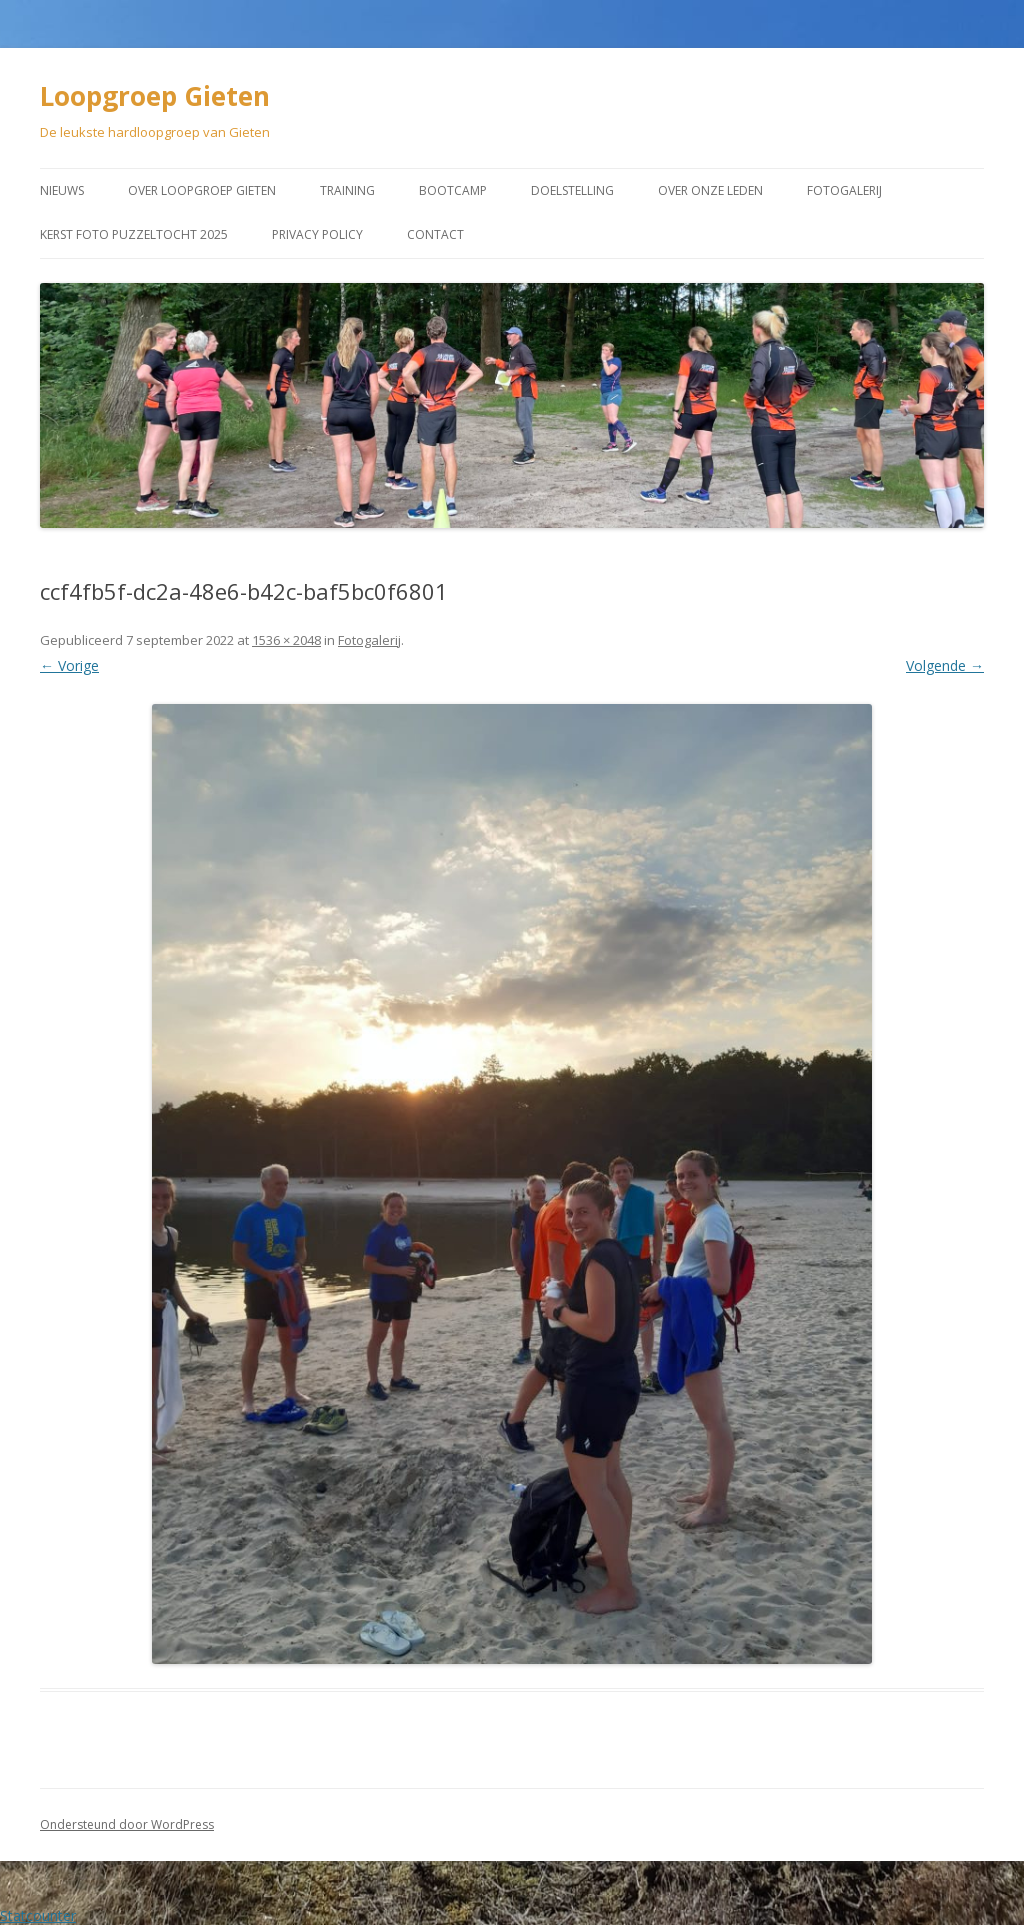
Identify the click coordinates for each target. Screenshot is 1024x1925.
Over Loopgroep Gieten (202, 190)
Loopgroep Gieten (155, 96)
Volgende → (945, 665)
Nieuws (62, 190)
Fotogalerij (844, 190)
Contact (435, 234)
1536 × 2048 (286, 640)
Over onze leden (710, 190)
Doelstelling (572, 190)
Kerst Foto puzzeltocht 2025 (134, 234)
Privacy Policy (317, 234)
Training (347, 190)
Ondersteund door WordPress (127, 1824)
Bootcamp (453, 190)
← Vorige (69, 665)
